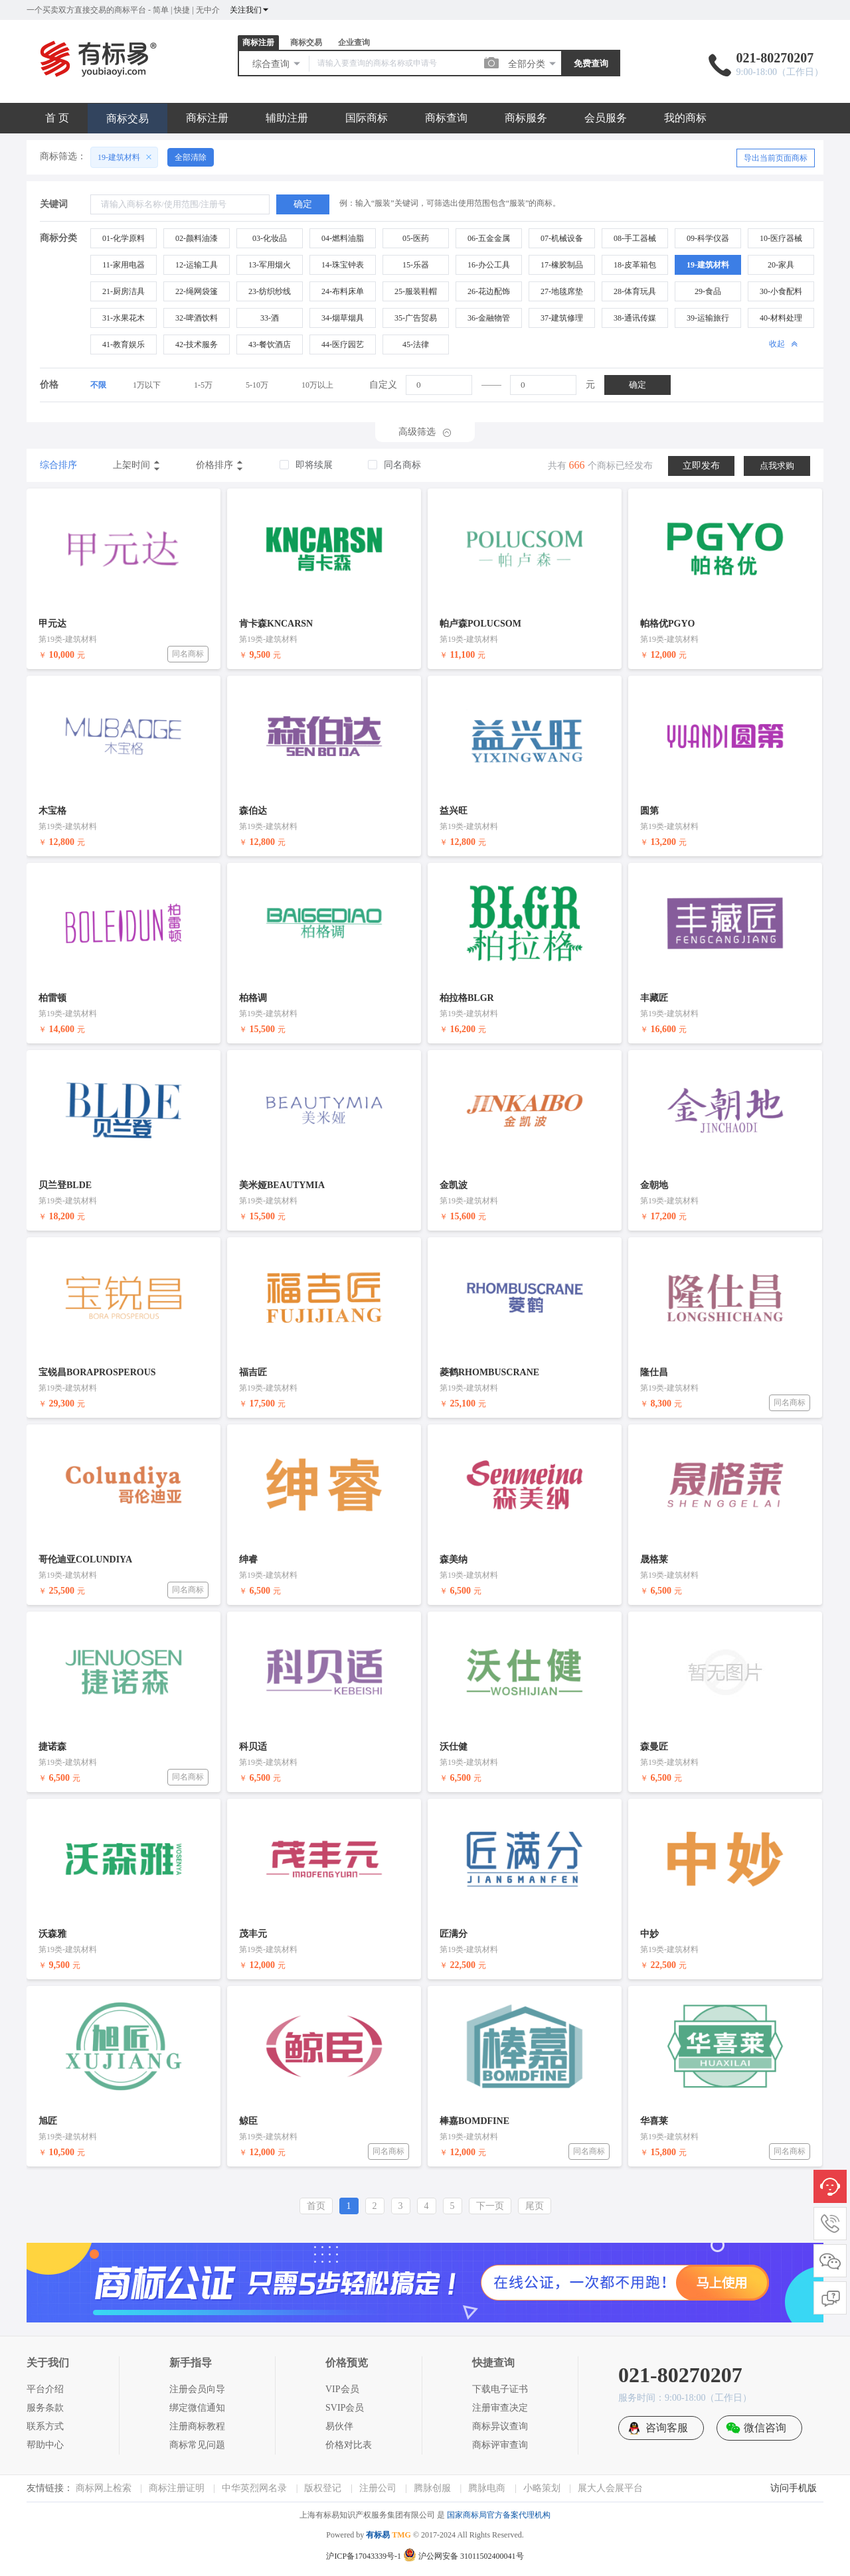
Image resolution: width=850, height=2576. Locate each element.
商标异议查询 (500, 2426)
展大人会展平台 (610, 2488)
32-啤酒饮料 (196, 318)
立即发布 (701, 466)
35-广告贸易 (415, 318)
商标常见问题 (197, 2445)
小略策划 (541, 2488)
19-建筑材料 (708, 264)
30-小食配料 (781, 291)
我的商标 (685, 117)
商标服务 (526, 117)
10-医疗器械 (781, 238)
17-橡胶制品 (562, 264)
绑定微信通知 (197, 2408)
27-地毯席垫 (562, 291)
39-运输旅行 (708, 318)
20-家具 (781, 264)
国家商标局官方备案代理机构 (499, 2515)
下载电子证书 (500, 2389)
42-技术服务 (196, 344)
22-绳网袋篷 (196, 291)
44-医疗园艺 (342, 344)
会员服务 (605, 117)
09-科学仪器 (708, 238)
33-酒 (269, 318)
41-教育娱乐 (123, 344)
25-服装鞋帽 (415, 291)
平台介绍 (45, 2389)
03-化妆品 (269, 238)
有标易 (378, 2534)
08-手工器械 (635, 238)
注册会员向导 (197, 2389)
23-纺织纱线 (269, 291)
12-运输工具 (196, 264)
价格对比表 (348, 2445)
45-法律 (415, 344)
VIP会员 (342, 2389)
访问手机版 (793, 2488)
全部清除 (191, 157)
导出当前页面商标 (776, 158)
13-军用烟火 (269, 264)
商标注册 (258, 42)
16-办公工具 (489, 264)
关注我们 (250, 10)
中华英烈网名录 (254, 2488)
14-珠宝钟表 (342, 264)
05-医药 (415, 238)
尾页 (534, 2206)
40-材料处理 (781, 318)
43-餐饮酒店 (269, 344)
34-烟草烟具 (342, 318)
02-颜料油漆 (196, 238)
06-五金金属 (489, 238)
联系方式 (45, 2426)
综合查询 (276, 64)
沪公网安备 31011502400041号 (463, 2556)
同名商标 (188, 653)
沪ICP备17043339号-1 (363, 2556)
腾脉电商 (486, 2488)
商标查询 (446, 117)
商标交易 (306, 42)
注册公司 (377, 2488)
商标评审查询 (500, 2445)
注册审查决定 (500, 2408)
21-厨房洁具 (123, 291)
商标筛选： (63, 156)
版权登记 (322, 2488)
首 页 (57, 117)
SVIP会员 (344, 2408)
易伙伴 (339, 2426)
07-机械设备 (562, 238)
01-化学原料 (123, 238)
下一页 (490, 2206)
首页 (316, 2206)
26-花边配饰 (489, 291)
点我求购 (777, 466)
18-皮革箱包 (635, 264)
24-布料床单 (342, 291)
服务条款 (45, 2408)
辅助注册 (287, 117)
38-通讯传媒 (635, 318)
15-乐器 (415, 264)
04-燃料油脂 (342, 238)
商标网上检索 (103, 2488)
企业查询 (354, 42)
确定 (637, 385)
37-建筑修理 (562, 318)
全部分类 (532, 64)
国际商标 (366, 117)
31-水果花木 (123, 318)
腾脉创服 (432, 2488)
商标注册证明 (177, 2488)
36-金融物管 (489, 318)
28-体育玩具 (635, 291)
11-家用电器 (123, 264)
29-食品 (708, 291)
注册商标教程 (197, 2426)
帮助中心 (45, 2445)
